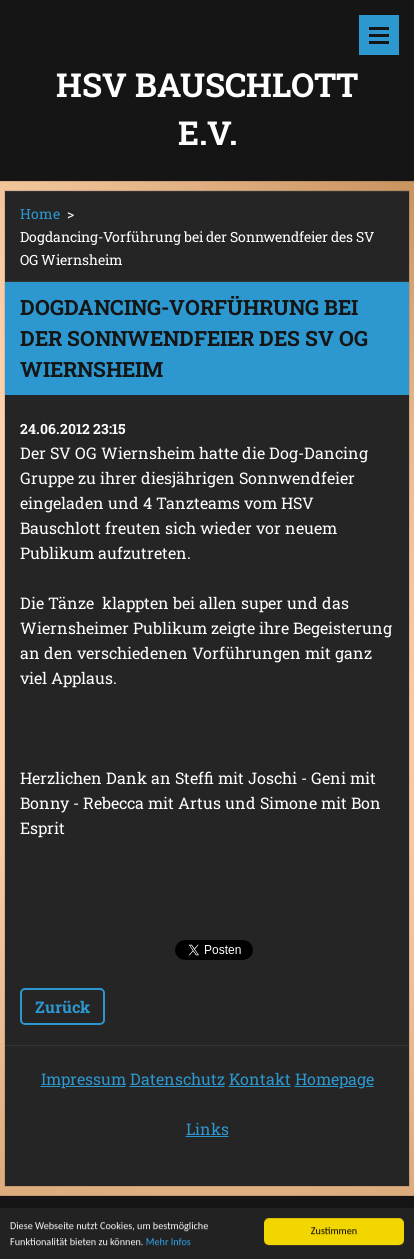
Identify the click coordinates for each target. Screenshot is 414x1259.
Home (40, 213)
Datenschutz (177, 1078)
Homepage (334, 1078)
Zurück (62, 1006)
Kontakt (260, 1078)
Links (207, 1128)
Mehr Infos (168, 1249)
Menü (379, 35)
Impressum (83, 1078)
